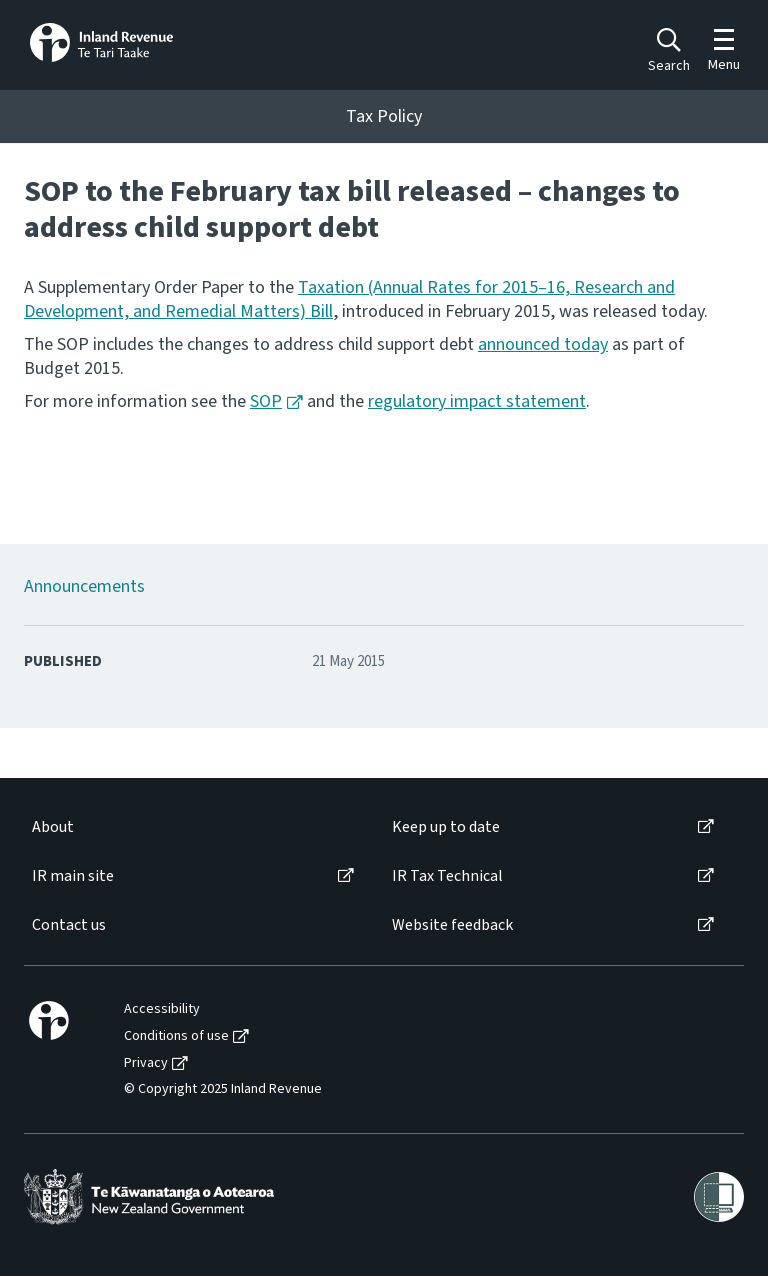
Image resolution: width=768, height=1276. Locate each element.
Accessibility (162, 1009)
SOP (266, 401)
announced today (543, 344)
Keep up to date (446, 827)
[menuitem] (191, 827)
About (53, 827)
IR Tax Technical (447, 876)
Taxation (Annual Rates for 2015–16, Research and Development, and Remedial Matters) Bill (349, 299)
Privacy (146, 1063)
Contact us (69, 925)
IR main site (73, 876)
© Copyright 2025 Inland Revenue (223, 1089)
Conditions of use (176, 1036)
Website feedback (452, 925)
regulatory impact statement (477, 401)
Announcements (84, 586)
